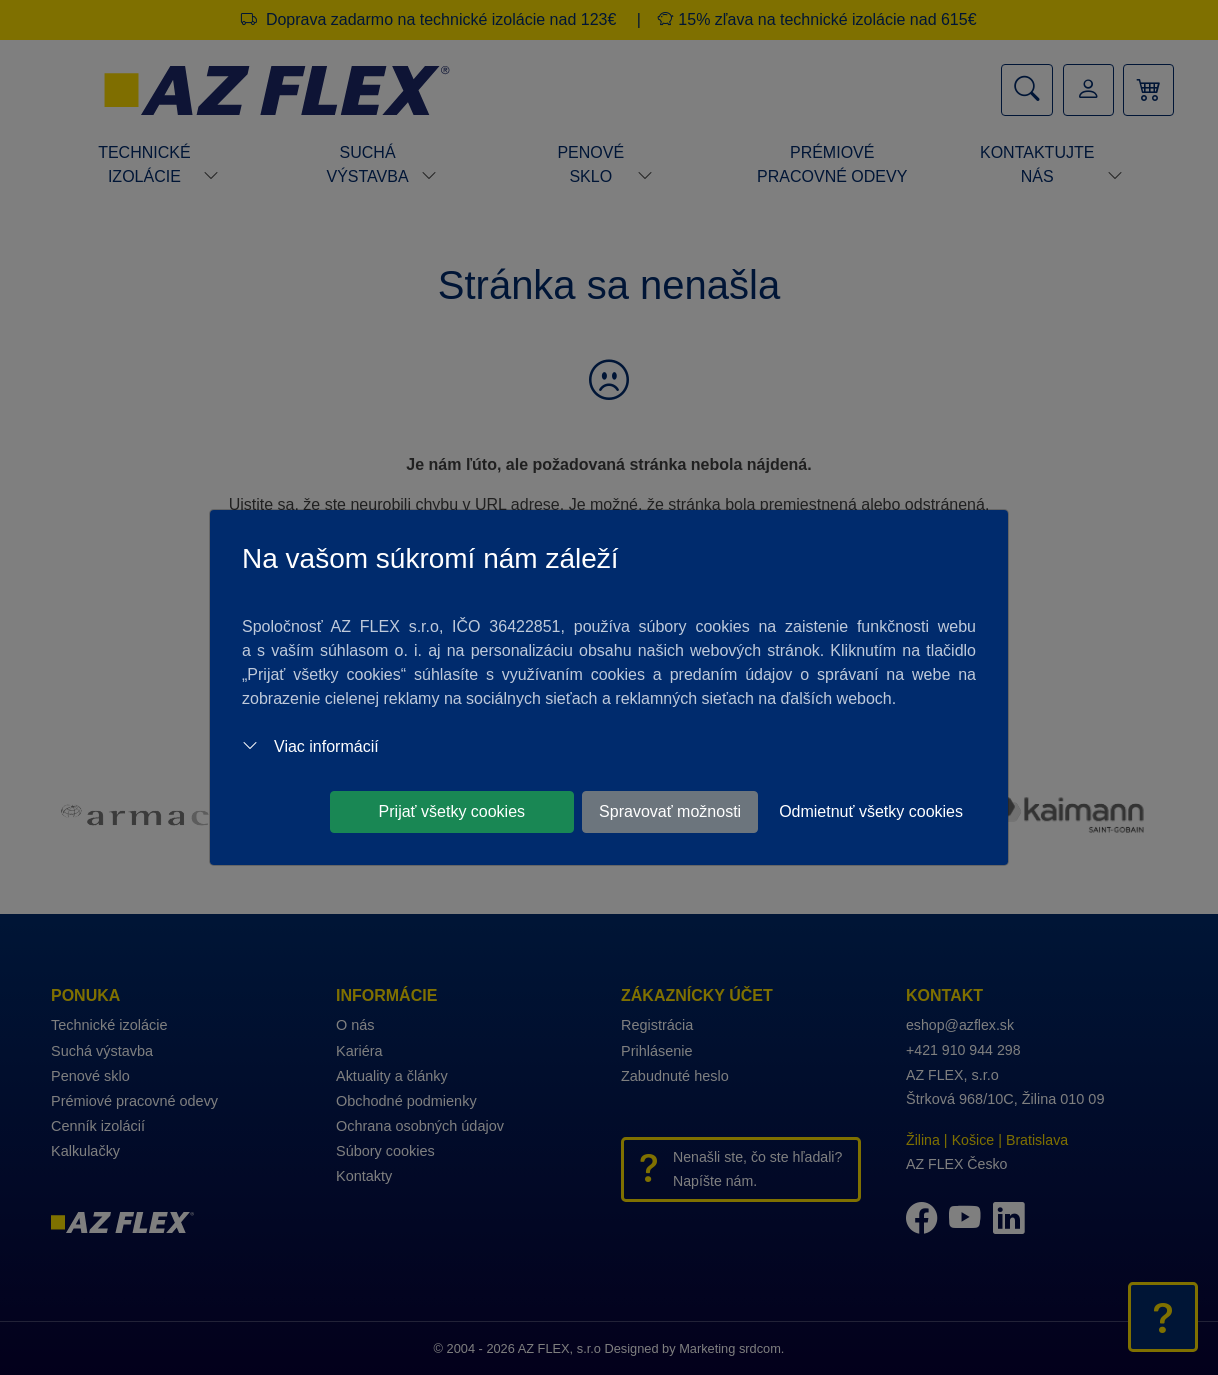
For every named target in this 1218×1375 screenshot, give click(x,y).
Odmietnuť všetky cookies (871, 811)
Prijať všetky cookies (452, 811)
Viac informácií (310, 746)
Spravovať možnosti (670, 811)
